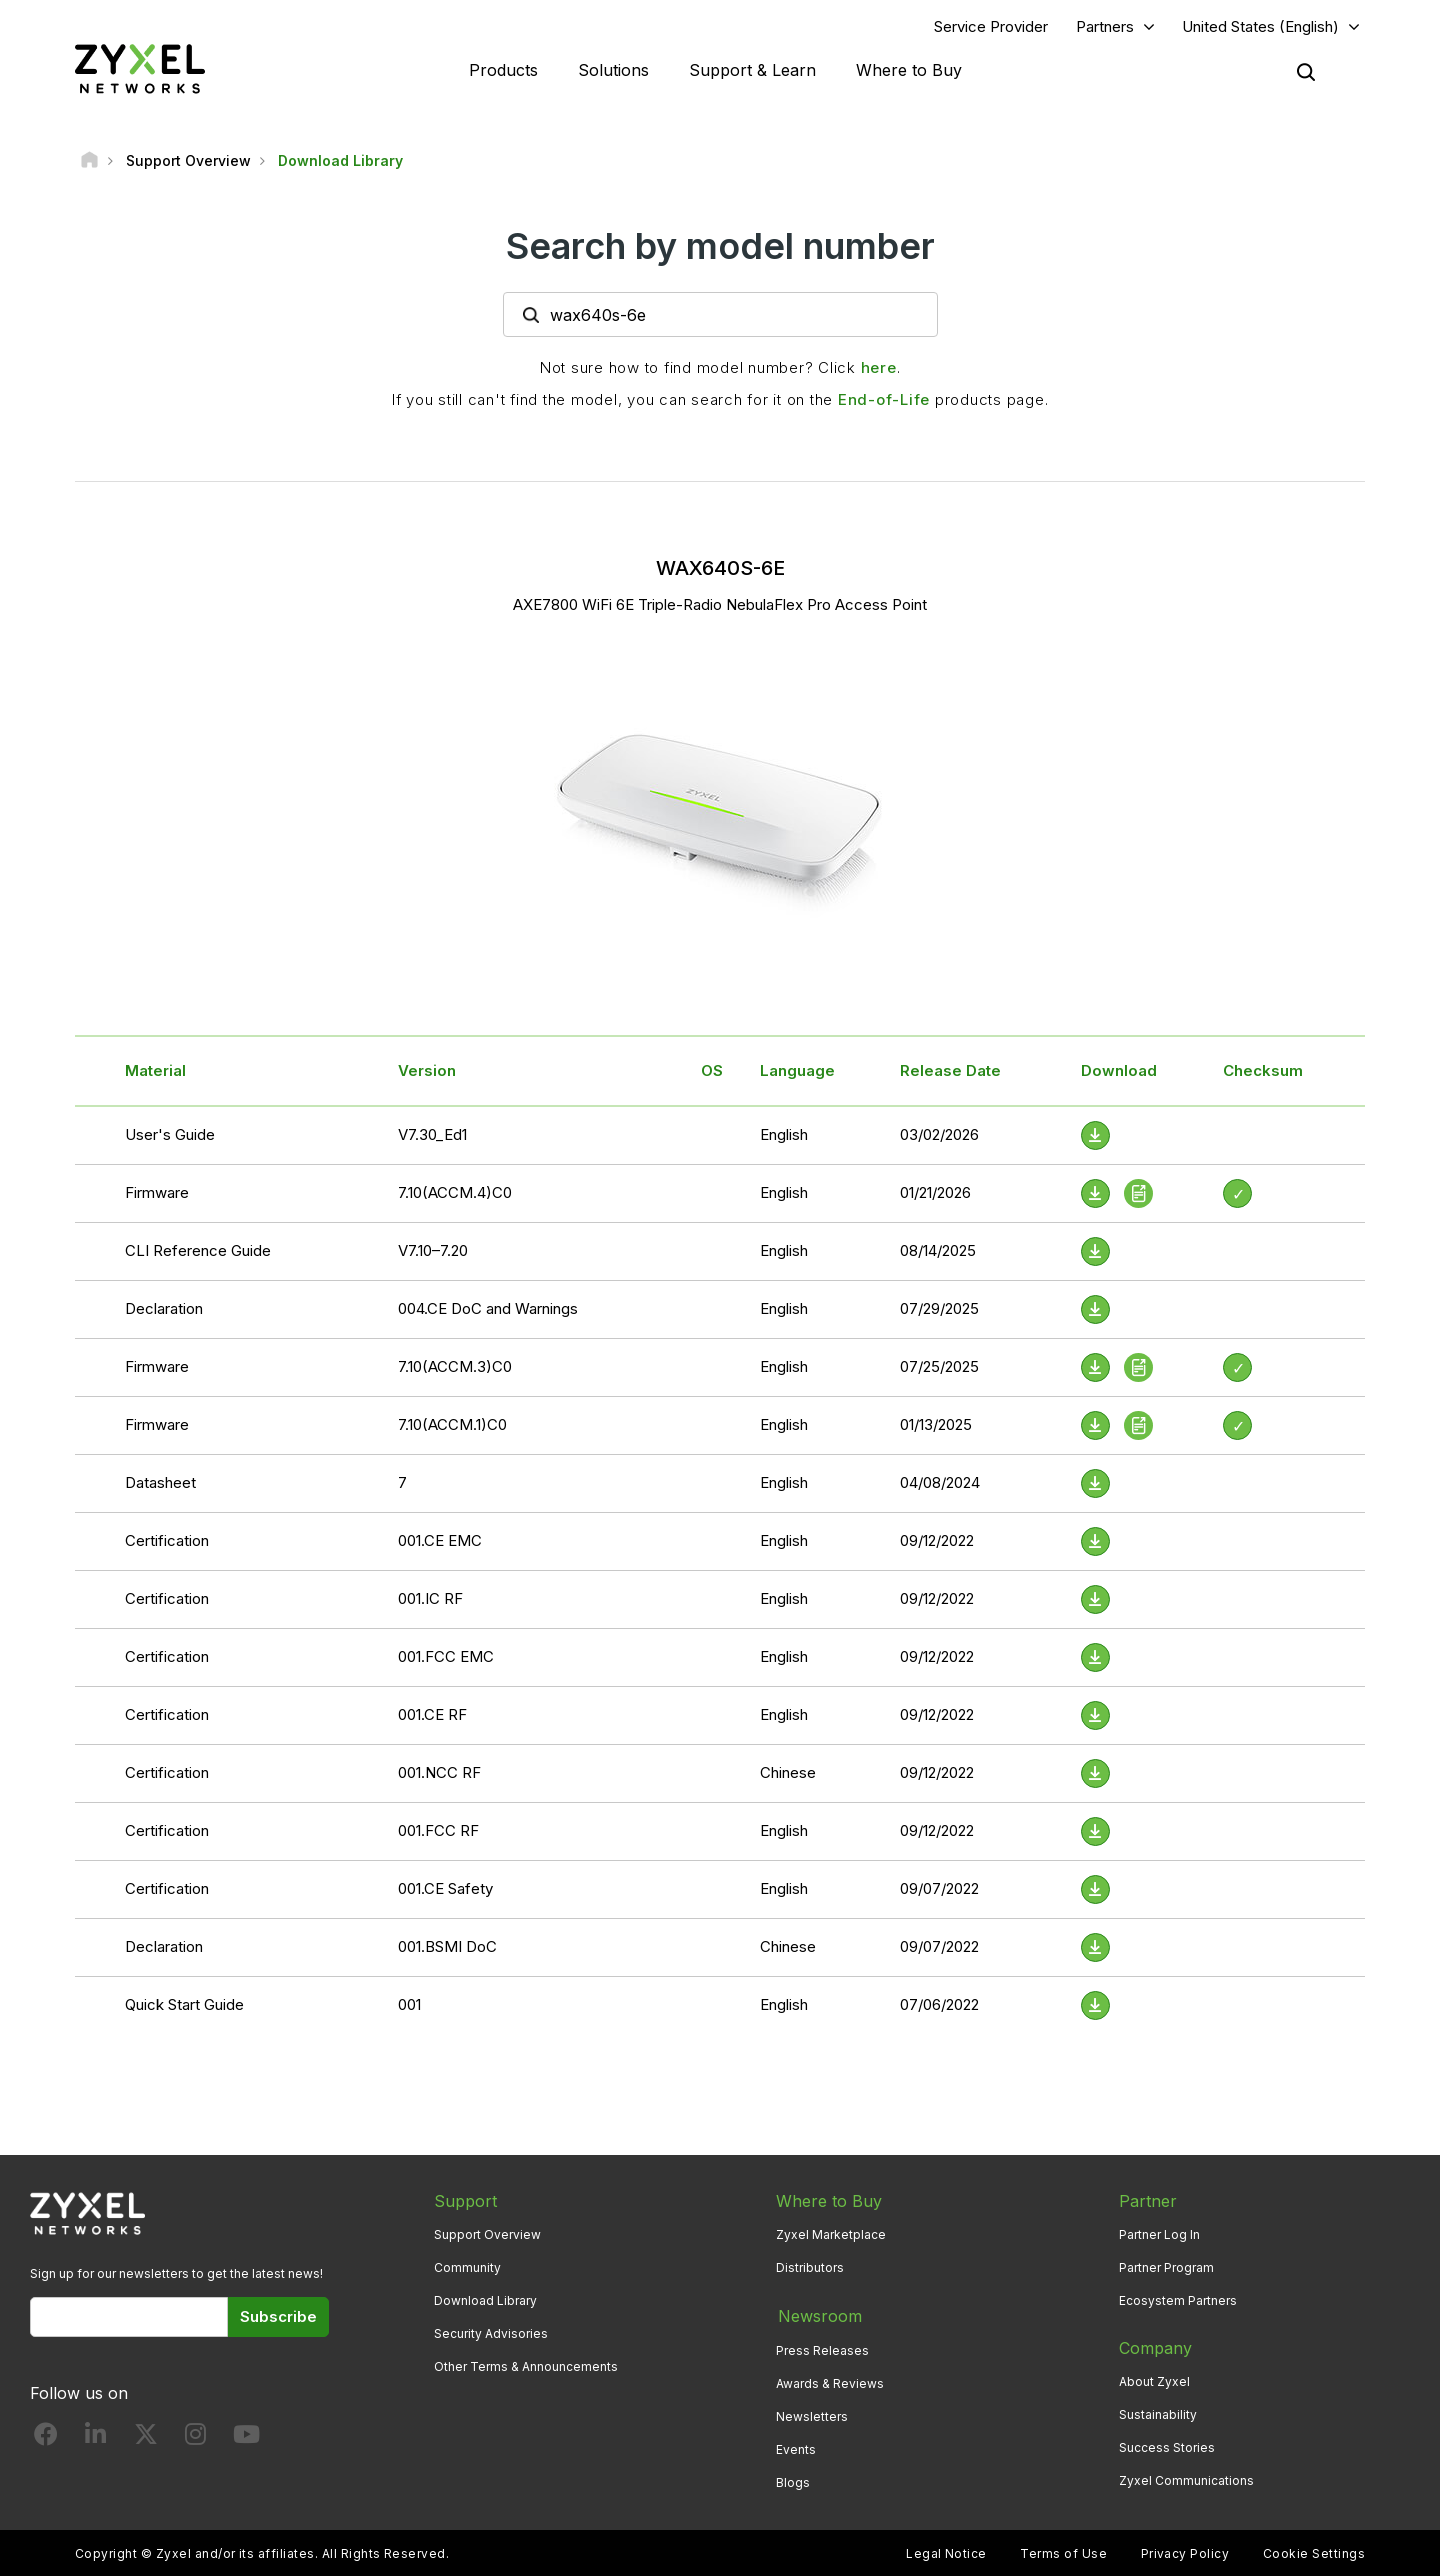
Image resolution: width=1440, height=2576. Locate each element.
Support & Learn (752, 70)
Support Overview (487, 2234)
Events (796, 2448)
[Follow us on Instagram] (195, 2439)
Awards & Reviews (830, 2382)
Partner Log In (1159, 2234)
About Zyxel (1154, 2382)
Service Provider (991, 26)
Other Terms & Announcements (526, 2367)
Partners (1105, 26)
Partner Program (1166, 2267)
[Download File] (1095, 1135)
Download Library (485, 2301)
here (879, 368)
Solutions (613, 70)
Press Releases (822, 2348)
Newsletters (812, 2415)
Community (467, 2267)
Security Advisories (491, 2334)
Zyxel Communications (1186, 2481)
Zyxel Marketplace (831, 2234)
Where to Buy (909, 70)
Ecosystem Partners (1178, 2301)
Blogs (793, 2481)
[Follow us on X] (146, 2439)
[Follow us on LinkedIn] (95, 2439)
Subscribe (278, 2316)
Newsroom (818, 2316)
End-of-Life (884, 400)
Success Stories (1167, 2448)
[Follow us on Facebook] (46, 2439)
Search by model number (720, 247)
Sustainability (1158, 2415)
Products (503, 70)
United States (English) (1260, 26)
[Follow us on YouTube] (246, 2439)
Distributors (810, 2267)
